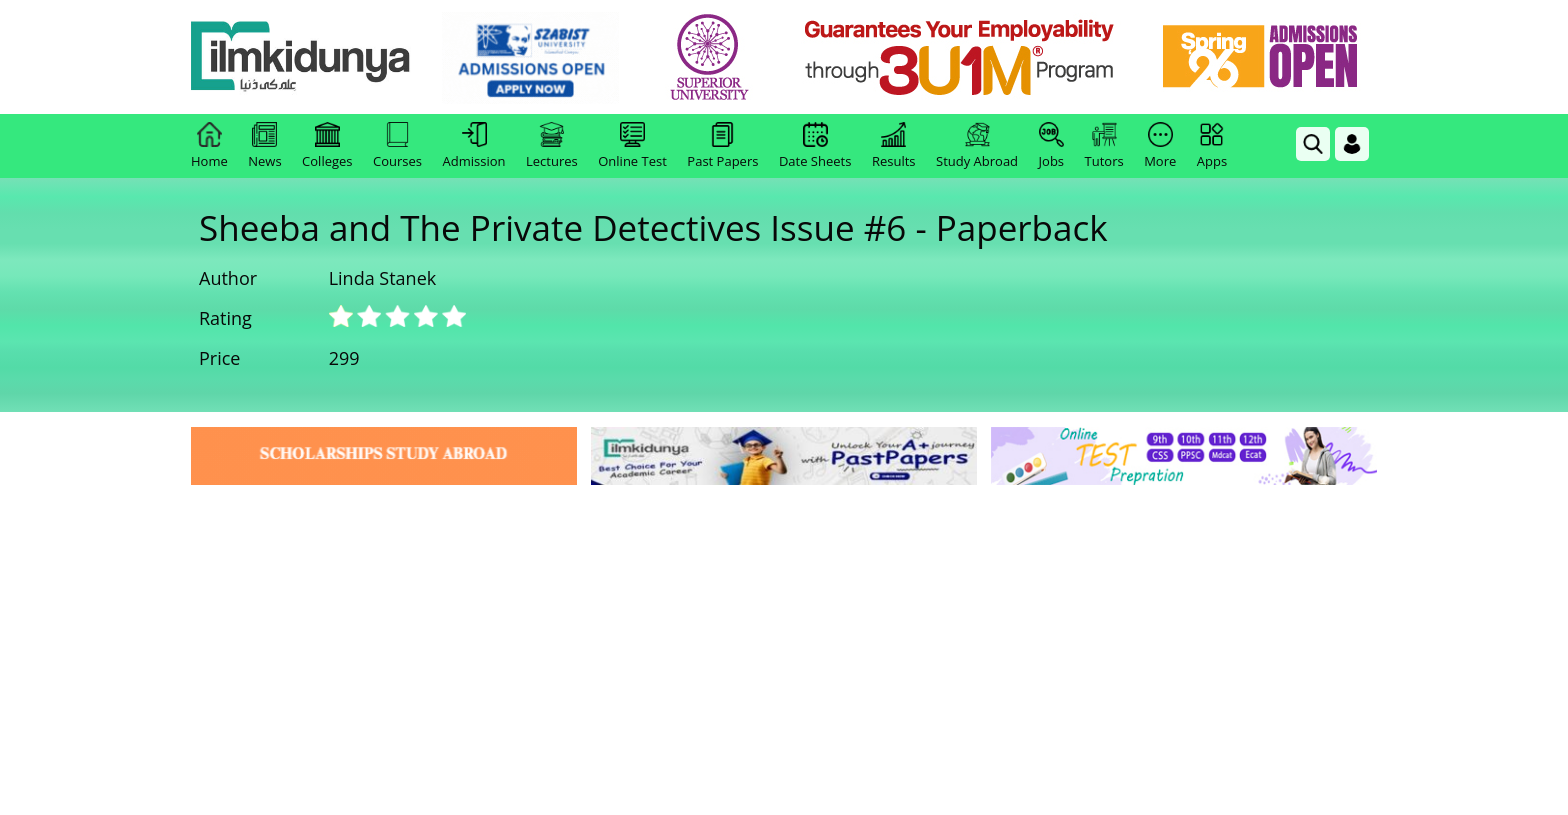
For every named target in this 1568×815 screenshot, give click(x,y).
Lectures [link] (552, 146)
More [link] (1160, 146)
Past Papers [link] (722, 146)
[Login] (1352, 144)
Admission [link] (474, 146)
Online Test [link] (632, 146)
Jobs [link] (1051, 146)
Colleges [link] (327, 146)
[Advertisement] (784, 640)
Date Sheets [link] (815, 146)
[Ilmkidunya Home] (301, 57)
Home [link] (209, 146)
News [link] (264, 146)
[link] (530, 58)
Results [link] (894, 146)
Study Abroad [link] (977, 146)
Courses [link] (397, 146)
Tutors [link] (1104, 146)
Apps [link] (1212, 146)
